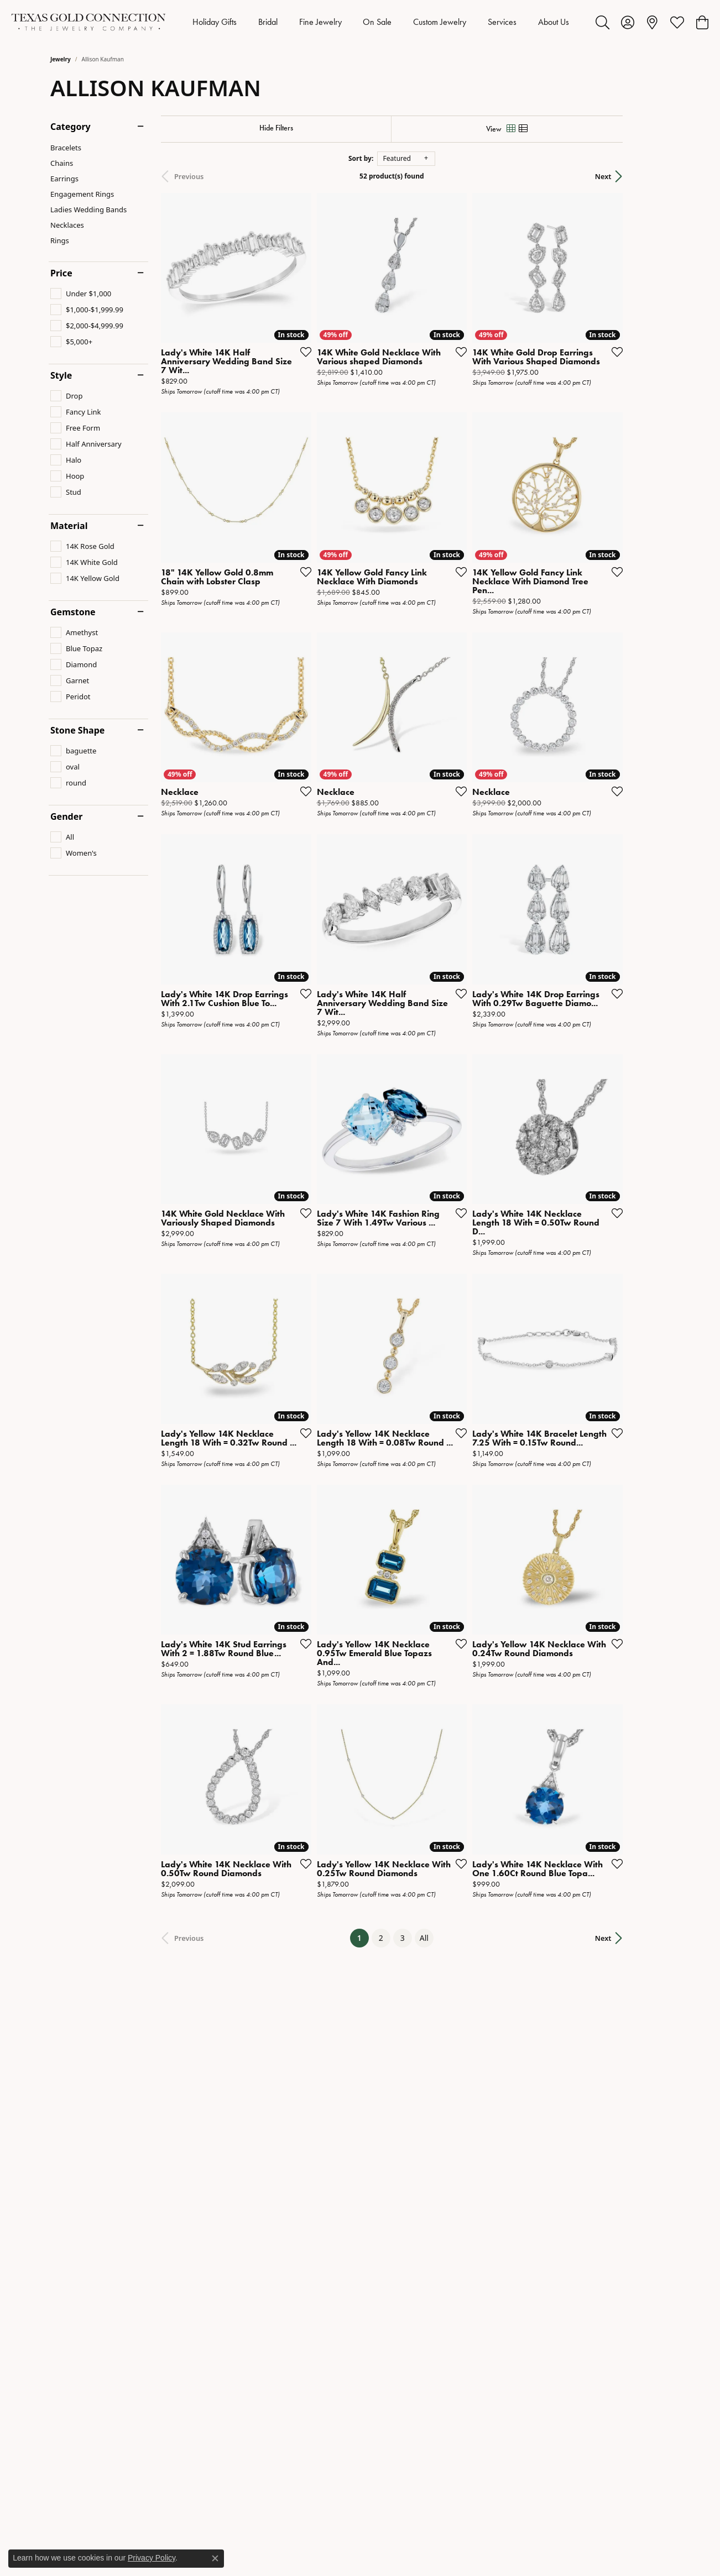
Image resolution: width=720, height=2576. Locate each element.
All (447, 2019)
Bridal (268, 22)
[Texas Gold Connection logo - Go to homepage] (88, 22)
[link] (652, 22)
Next (650, 176)
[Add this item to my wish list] (318, 367)
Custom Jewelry (439, 22)
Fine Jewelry (320, 22)
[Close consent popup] (215, 2558)
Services (502, 22)
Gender (66, 816)
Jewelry (60, 59)
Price (61, 273)
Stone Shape (77, 730)
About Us (553, 22)
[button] (602, 22)
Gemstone (73, 612)
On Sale (377, 22)
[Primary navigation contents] (380, 22)
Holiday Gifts (214, 22)
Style (61, 375)
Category (70, 126)
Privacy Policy (151, 2557)
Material (68, 525)
